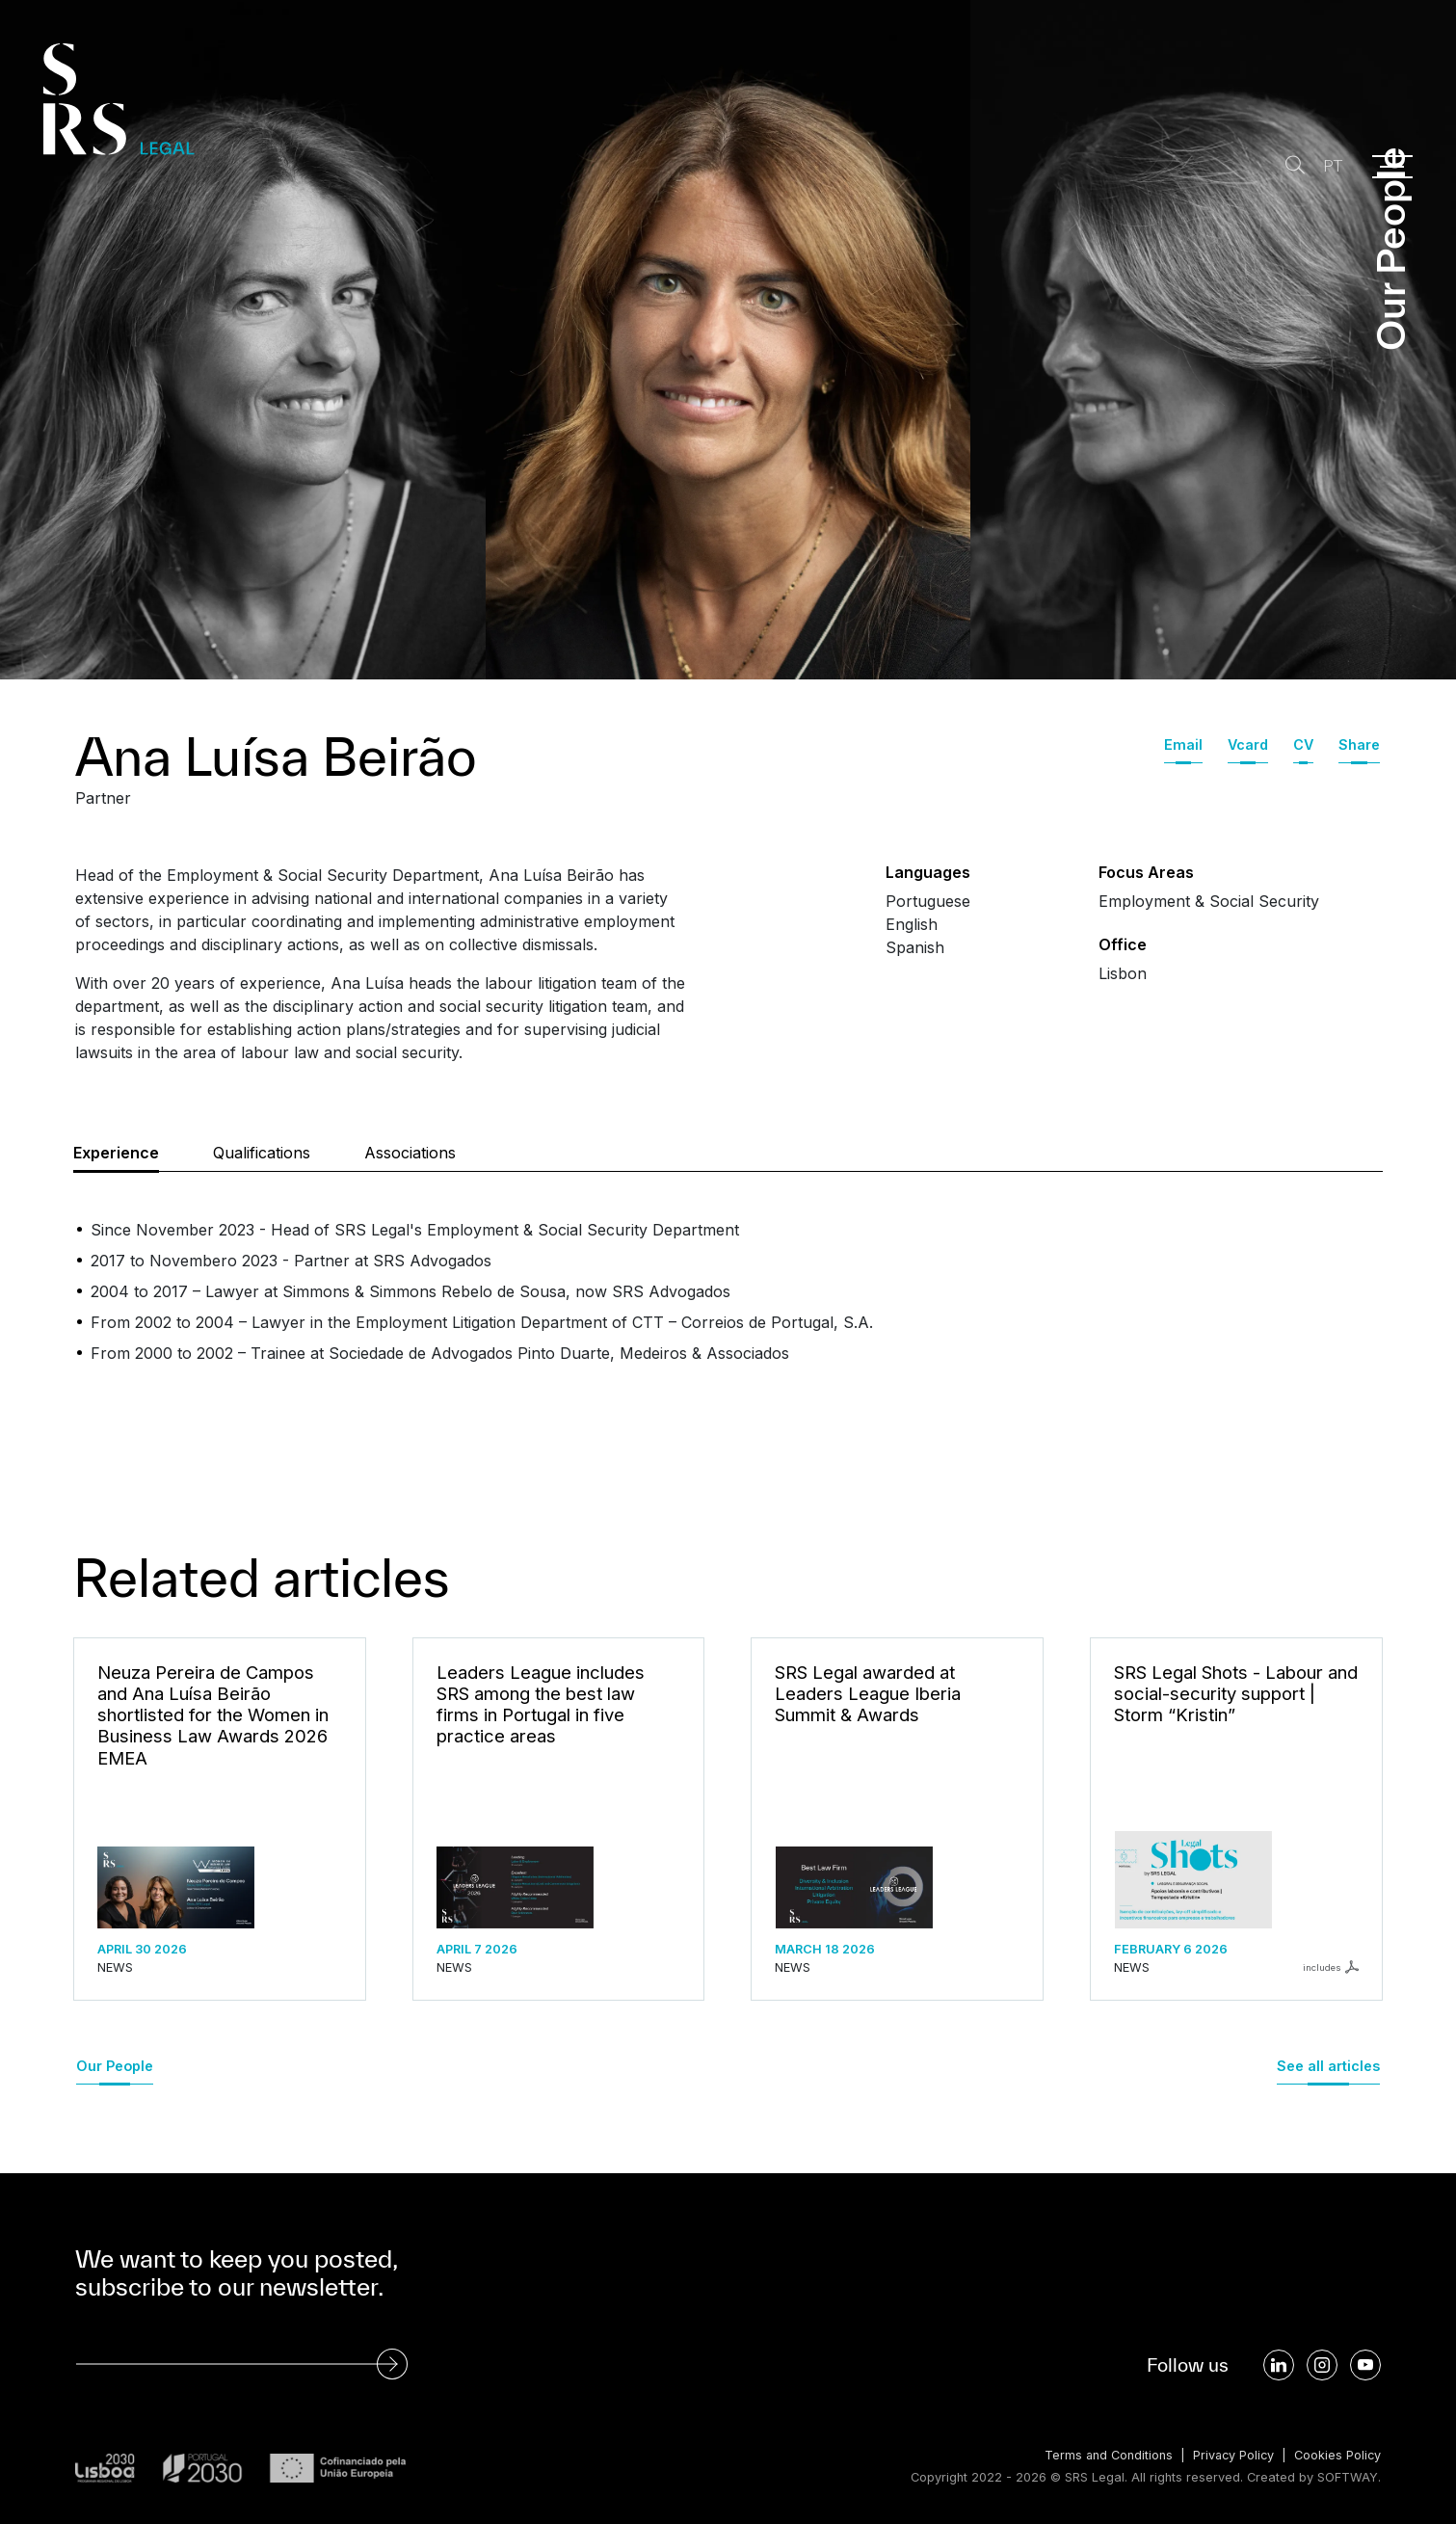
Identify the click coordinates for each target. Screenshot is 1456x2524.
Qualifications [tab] (261, 1152)
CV (1303, 744)
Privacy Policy (1231, 2455)
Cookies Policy (1337, 2455)
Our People (114, 2066)
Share (1359, 744)
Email (1183, 744)
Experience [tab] (116, 1152)
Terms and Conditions (1104, 2455)
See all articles (1328, 2066)
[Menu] (1392, 166)
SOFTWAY (1347, 2477)
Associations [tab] (410, 1152)
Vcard (1248, 744)
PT (1331, 166)
